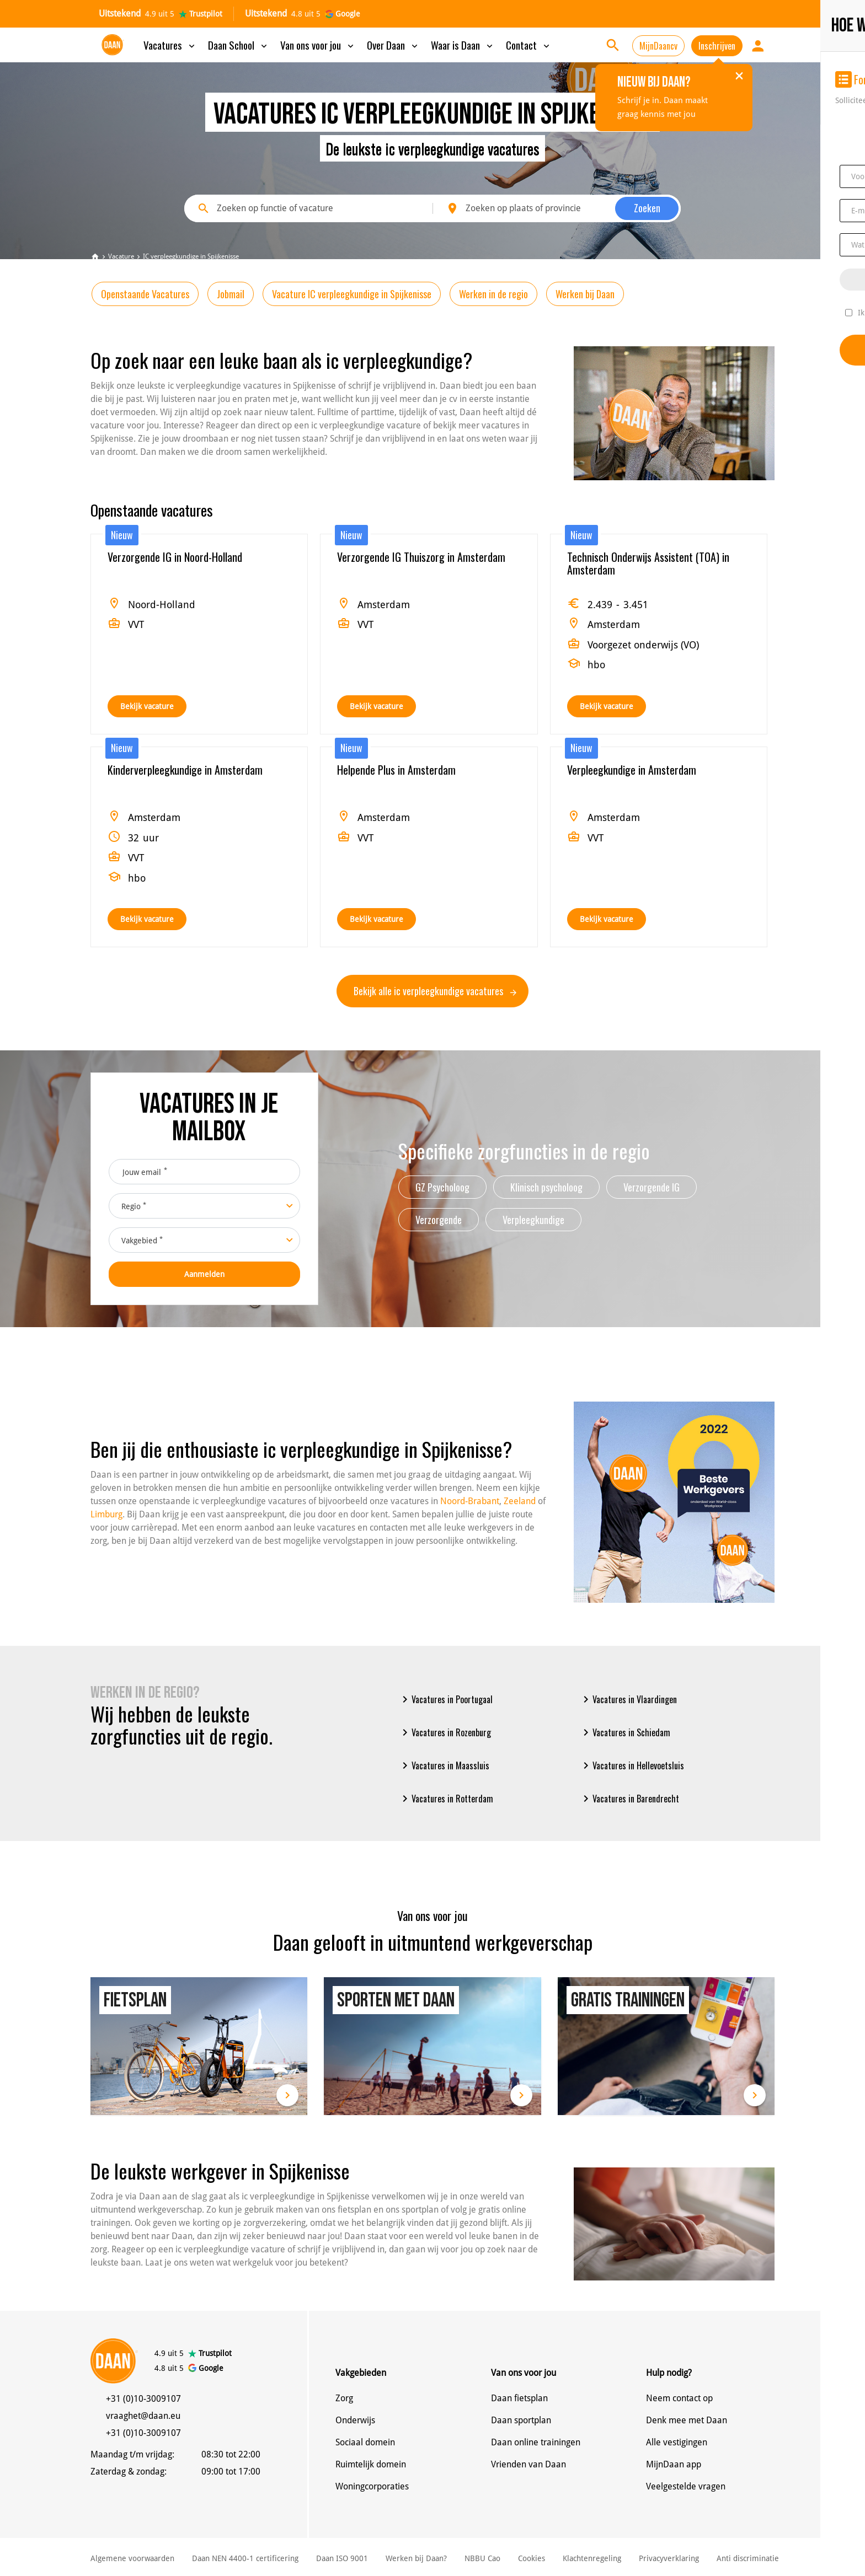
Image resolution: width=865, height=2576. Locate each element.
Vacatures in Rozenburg (444, 1732)
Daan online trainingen (535, 2442)
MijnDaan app (673, 2464)
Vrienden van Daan (528, 2464)
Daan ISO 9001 (342, 2558)
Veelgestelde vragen (685, 2486)
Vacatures (170, 44)
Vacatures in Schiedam (624, 1732)
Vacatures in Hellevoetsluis (631, 1765)
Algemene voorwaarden (132, 2558)
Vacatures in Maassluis (443, 1765)
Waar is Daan (463, 44)
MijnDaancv (658, 45)
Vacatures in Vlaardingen (628, 1699)
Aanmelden (204, 1274)
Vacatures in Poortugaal (445, 1699)
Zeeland (520, 1501)
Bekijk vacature (147, 706)
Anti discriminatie (748, 2558)
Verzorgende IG (651, 1187)
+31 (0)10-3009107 (143, 2398)
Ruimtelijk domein (370, 2464)
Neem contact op (679, 2398)
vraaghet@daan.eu (143, 2416)
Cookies (531, 2558)
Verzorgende (438, 1219)
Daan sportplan (521, 2420)
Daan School (238, 44)
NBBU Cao (482, 2558)
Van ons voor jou (318, 44)
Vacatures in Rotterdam (445, 1798)
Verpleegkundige (533, 1219)
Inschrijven (716, 45)
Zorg (344, 2398)
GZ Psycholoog (442, 1187)
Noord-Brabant (469, 1501)
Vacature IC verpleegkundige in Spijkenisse (351, 294)
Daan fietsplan (519, 2398)
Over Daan (393, 44)
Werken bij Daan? (416, 2558)
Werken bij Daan (585, 294)
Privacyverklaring (669, 2558)
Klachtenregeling (592, 2558)
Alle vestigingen (676, 2442)
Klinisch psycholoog (546, 1187)
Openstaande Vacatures (145, 294)
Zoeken (647, 208)
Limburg (106, 1514)
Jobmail (230, 294)
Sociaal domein (365, 2442)
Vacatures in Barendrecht (629, 1798)
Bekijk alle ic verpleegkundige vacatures (435, 991)
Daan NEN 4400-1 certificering (245, 2558)
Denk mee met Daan (686, 2420)
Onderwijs (355, 2420)
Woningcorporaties (372, 2486)
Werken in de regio (493, 294)
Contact (529, 44)
